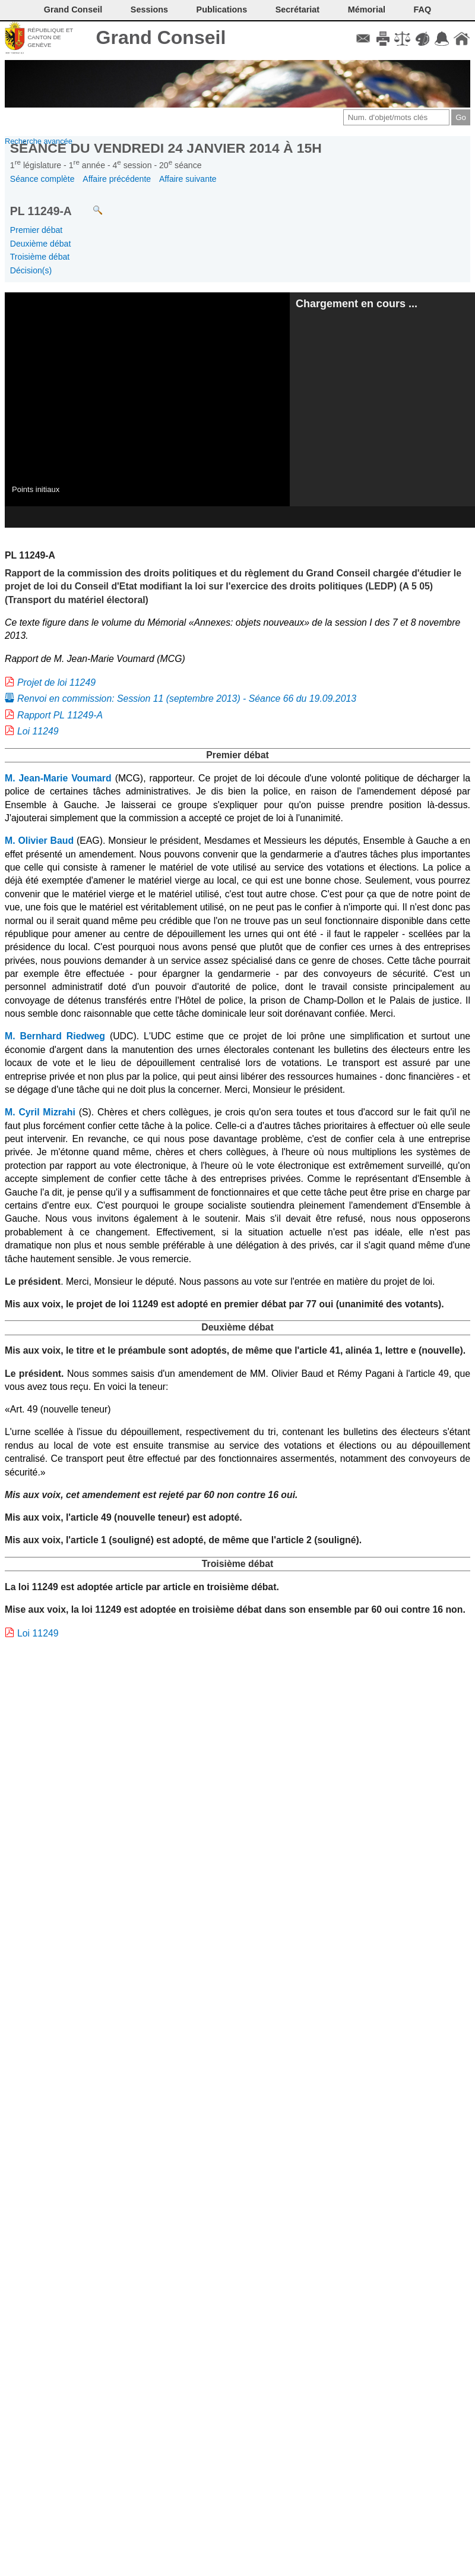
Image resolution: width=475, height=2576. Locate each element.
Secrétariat (297, 9)
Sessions (149, 9)
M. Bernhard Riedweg (55, 1036)
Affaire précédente (117, 179)
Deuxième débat (40, 243)
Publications (222, 9)
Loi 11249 (38, 731)
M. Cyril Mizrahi (40, 1112)
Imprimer (382, 38)
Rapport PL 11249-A (60, 715)
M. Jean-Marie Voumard (58, 778)
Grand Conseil (161, 37)
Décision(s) (31, 270)
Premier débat (36, 230)
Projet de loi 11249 (56, 682)
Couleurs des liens (422, 38)
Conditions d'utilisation (402, 38)
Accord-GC (442, 38)
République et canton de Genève (50, 37)
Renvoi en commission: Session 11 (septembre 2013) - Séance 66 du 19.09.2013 (186, 698)
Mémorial (366, 9)
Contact (363, 38)
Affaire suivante (188, 179)
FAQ (423, 9)
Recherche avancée (38, 141)
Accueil (461, 38)
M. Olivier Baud (39, 840)
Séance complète (42, 179)
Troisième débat (39, 256)
